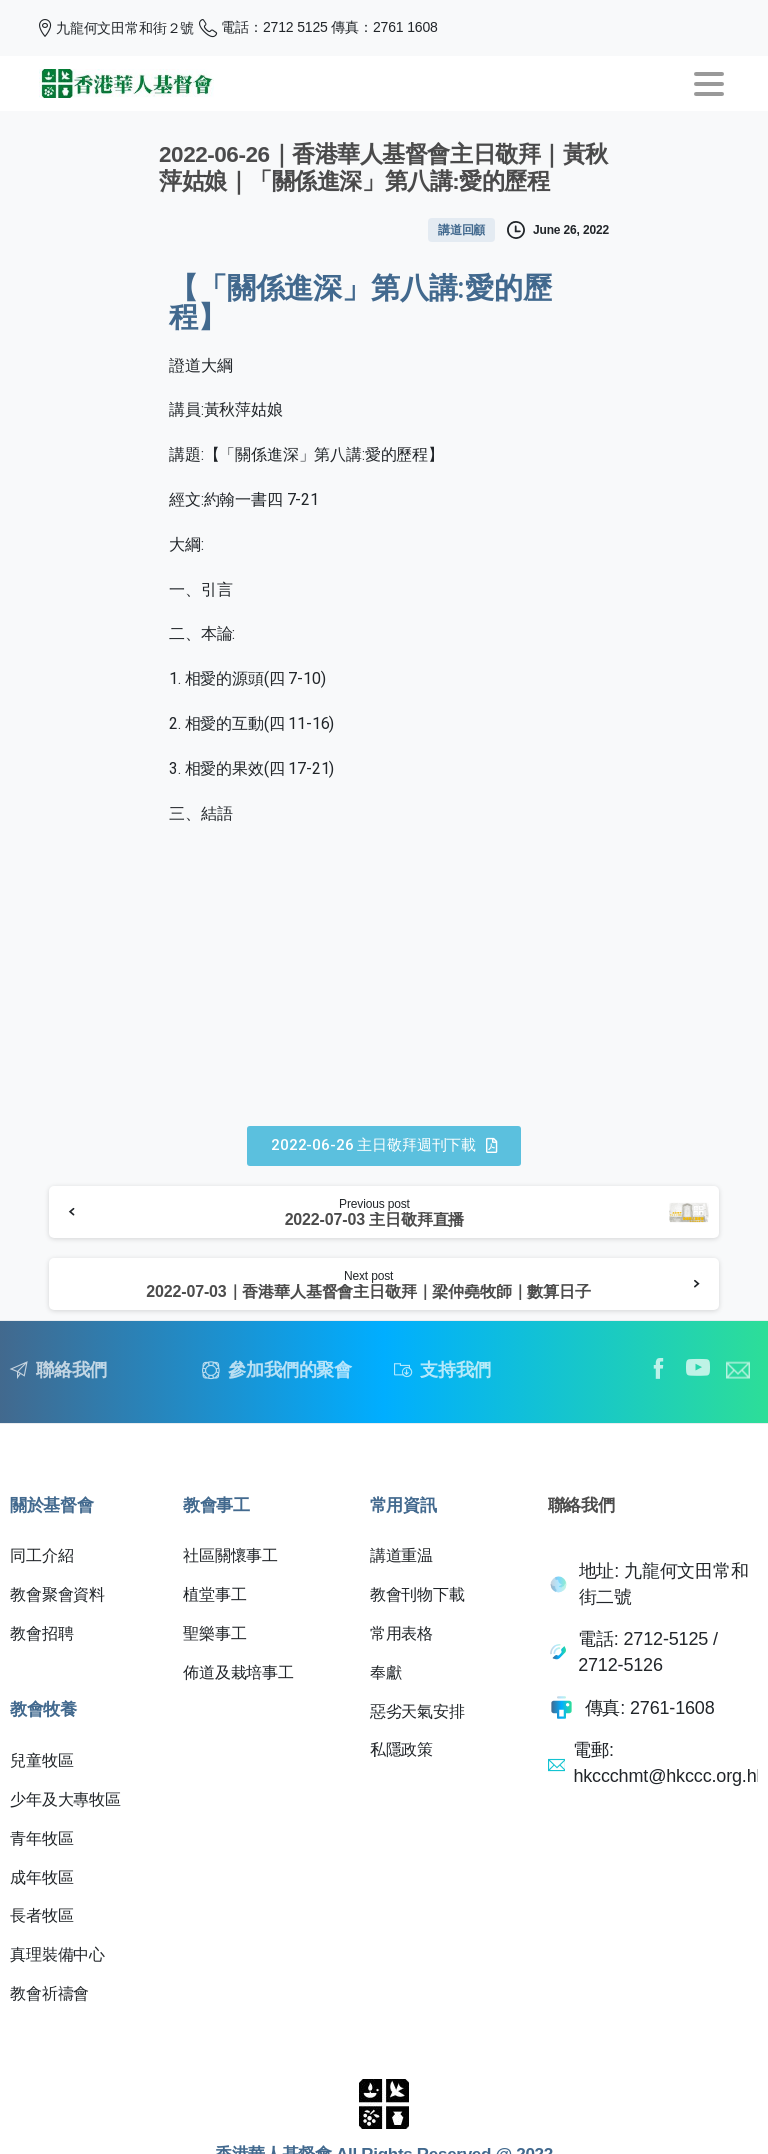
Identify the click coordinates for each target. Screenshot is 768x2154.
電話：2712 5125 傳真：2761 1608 (318, 28)
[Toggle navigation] (709, 84)
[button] (384, 1146)
